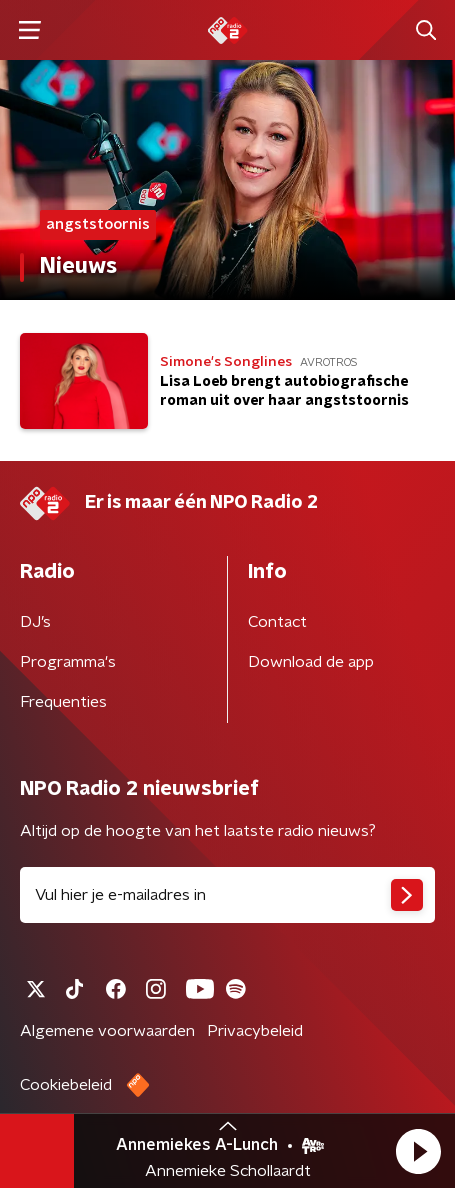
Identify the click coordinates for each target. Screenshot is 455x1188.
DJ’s (35, 622)
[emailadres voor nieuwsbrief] (227, 895)
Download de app (311, 662)
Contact (277, 622)
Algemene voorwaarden (107, 1031)
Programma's (68, 662)
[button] (418, 1151)
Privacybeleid (255, 1031)
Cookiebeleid (66, 1085)
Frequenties (63, 702)
